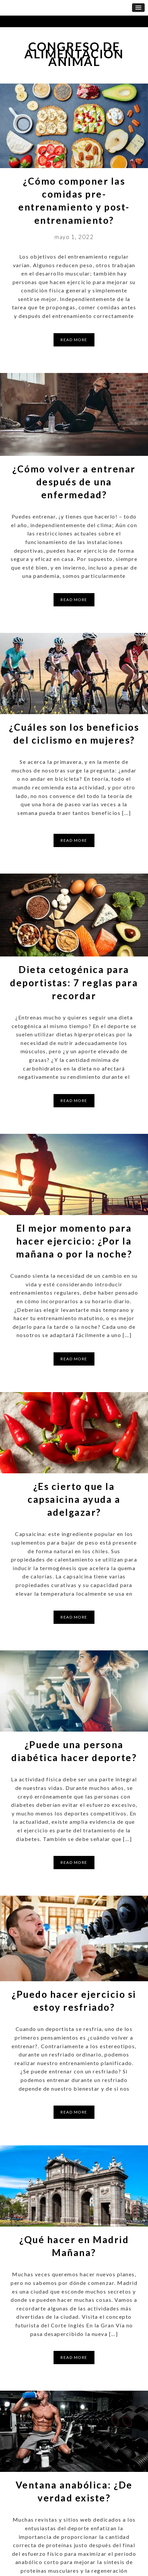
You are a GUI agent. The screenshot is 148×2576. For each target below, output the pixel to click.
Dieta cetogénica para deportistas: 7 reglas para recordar (74, 982)
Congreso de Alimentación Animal (74, 54)
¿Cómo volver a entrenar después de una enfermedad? (74, 481)
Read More (74, 339)
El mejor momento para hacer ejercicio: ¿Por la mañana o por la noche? (74, 1240)
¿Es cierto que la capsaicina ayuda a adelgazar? (74, 1499)
